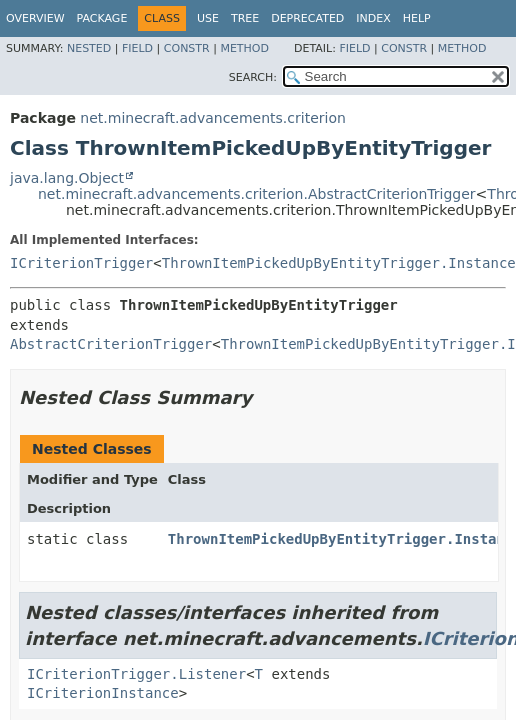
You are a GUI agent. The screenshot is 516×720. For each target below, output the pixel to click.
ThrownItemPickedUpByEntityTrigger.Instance (339, 263)
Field (137, 48)
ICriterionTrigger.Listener (136, 674)
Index (373, 18)
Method (244, 48)
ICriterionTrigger (81, 263)
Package (102, 18)
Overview (35, 18)
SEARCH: (253, 77)
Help (417, 18)
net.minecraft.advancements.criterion (213, 118)
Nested (89, 48)
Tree (245, 18)
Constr (187, 48)
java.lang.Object (67, 178)
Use (208, 18)
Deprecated (307, 18)
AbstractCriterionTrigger (111, 344)
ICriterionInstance (103, 693)
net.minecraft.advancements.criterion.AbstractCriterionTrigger (257, 194)
